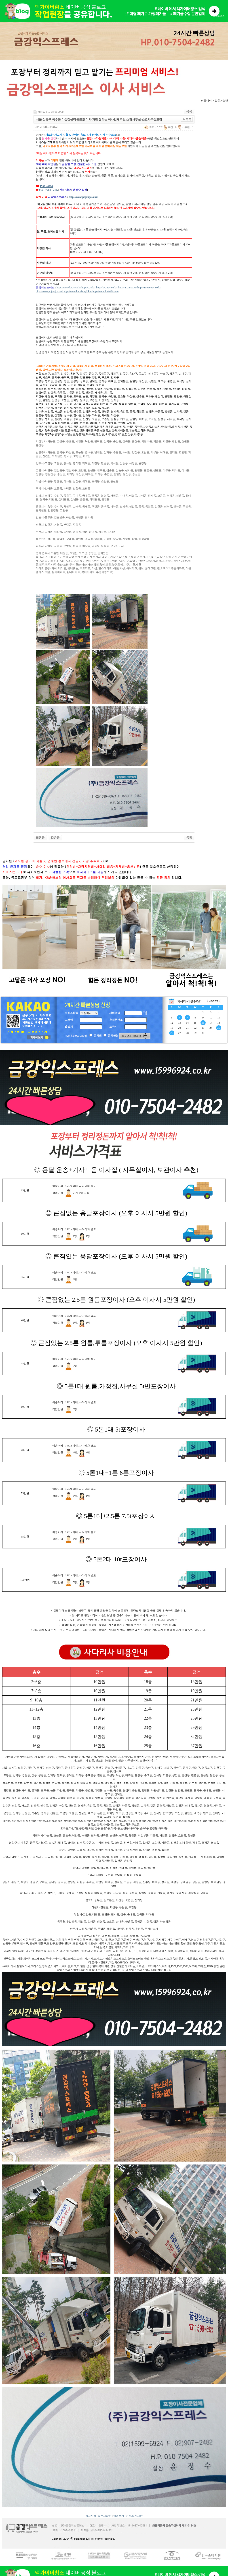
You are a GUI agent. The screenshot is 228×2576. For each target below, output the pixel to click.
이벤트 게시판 (134, 2515)
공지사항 (90, 2515)
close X (220, 15)
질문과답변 (104, 2515)
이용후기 (118, 2515)
